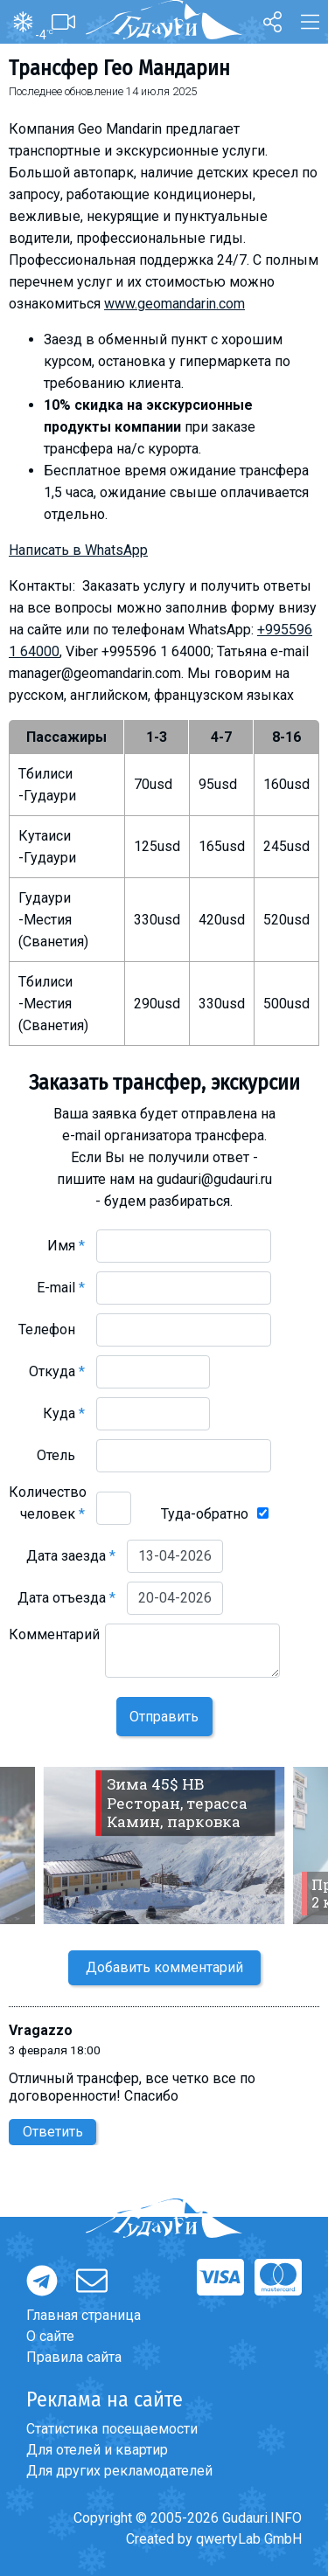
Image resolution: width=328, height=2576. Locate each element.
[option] (164, 1845)
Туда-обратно (204, 1514)
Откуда (57, 1371)
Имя (66, 1245)
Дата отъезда (66, 1597)
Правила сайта (74, 2357)
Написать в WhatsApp (78, 550)
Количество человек (48, 1503)
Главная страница (83, 2315)
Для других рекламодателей (119, 2470)
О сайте (50, 2336)
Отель (61, 1455)
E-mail (61, 1287)
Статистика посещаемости (112, 2428)
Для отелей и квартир (97, 2449)
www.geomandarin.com (174, 303)
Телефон (51, 1329)
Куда (64, 1413)
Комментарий (54, 1645)
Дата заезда (70, 1556)
